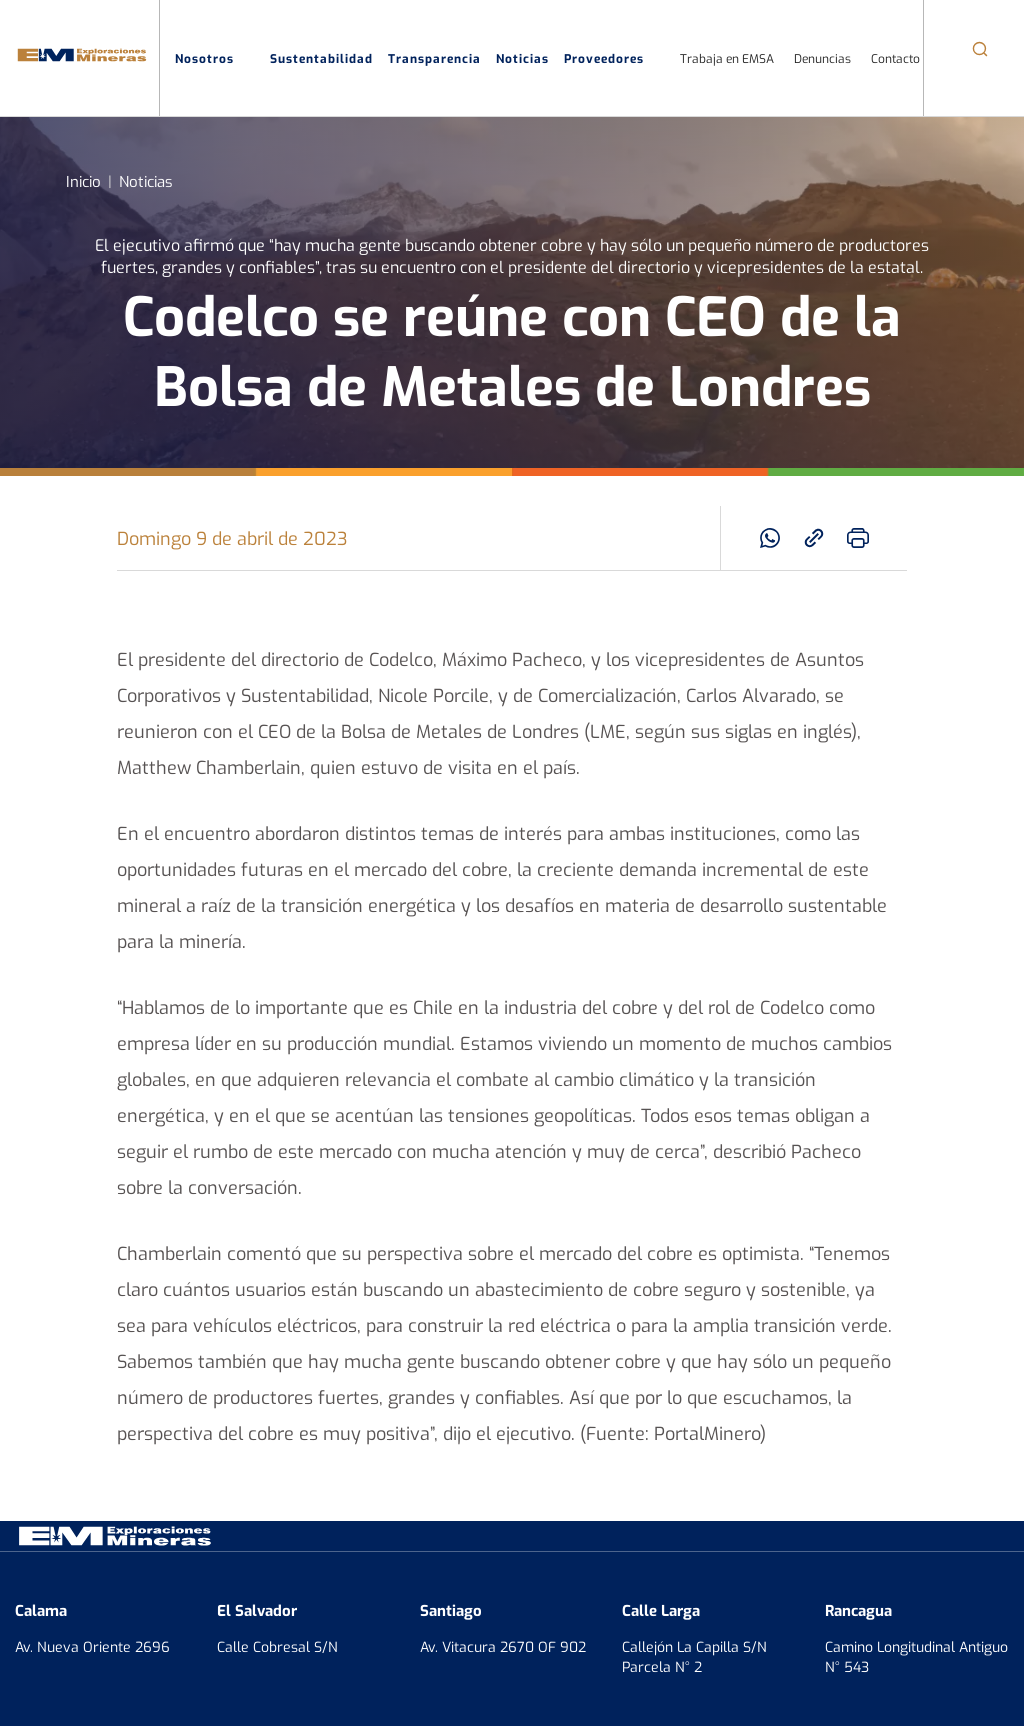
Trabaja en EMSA (727, 58)
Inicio (83, 180)
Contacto (895, 58)
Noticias (522, 58)
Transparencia (434, 58)
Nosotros (215, 59)
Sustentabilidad (321, 58)
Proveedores (614, 59)
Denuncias (822, 58)
